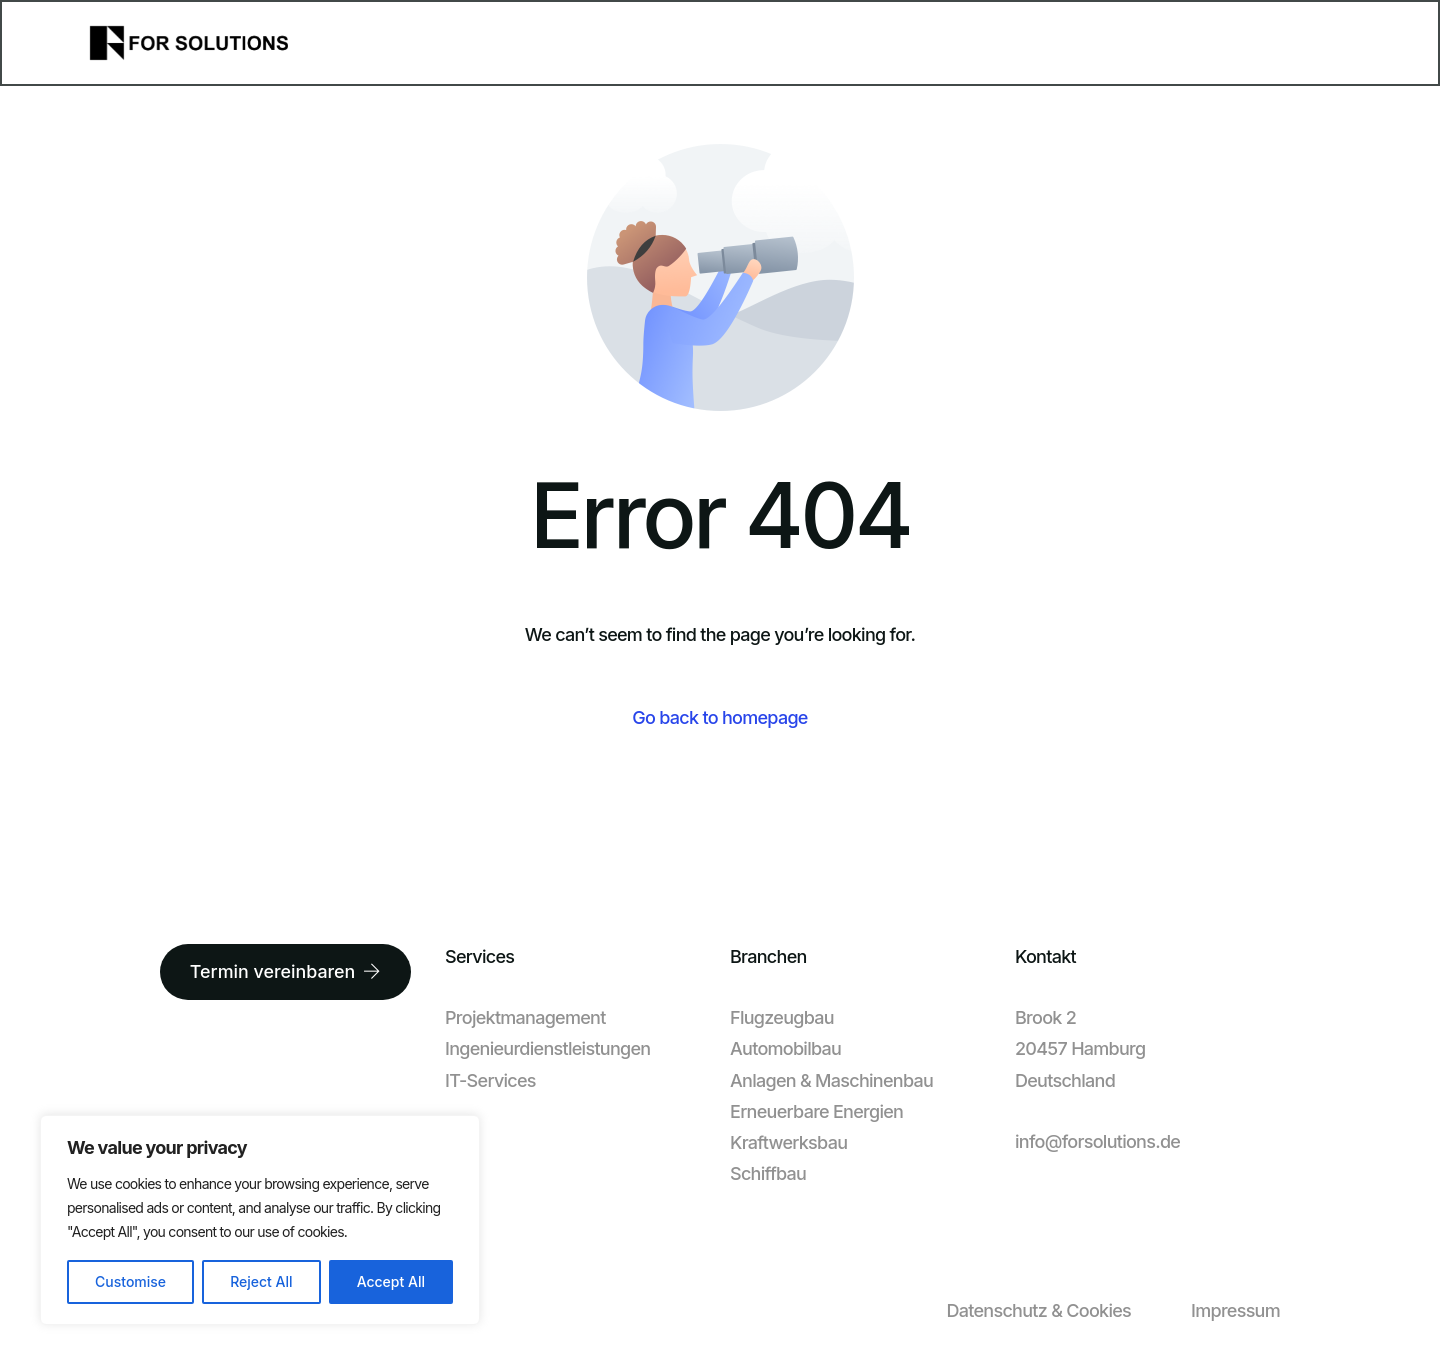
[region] (260, 1220)
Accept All (391, 1281)
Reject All (261, 1281)
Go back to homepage (719, 717)
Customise (130, 1281)
